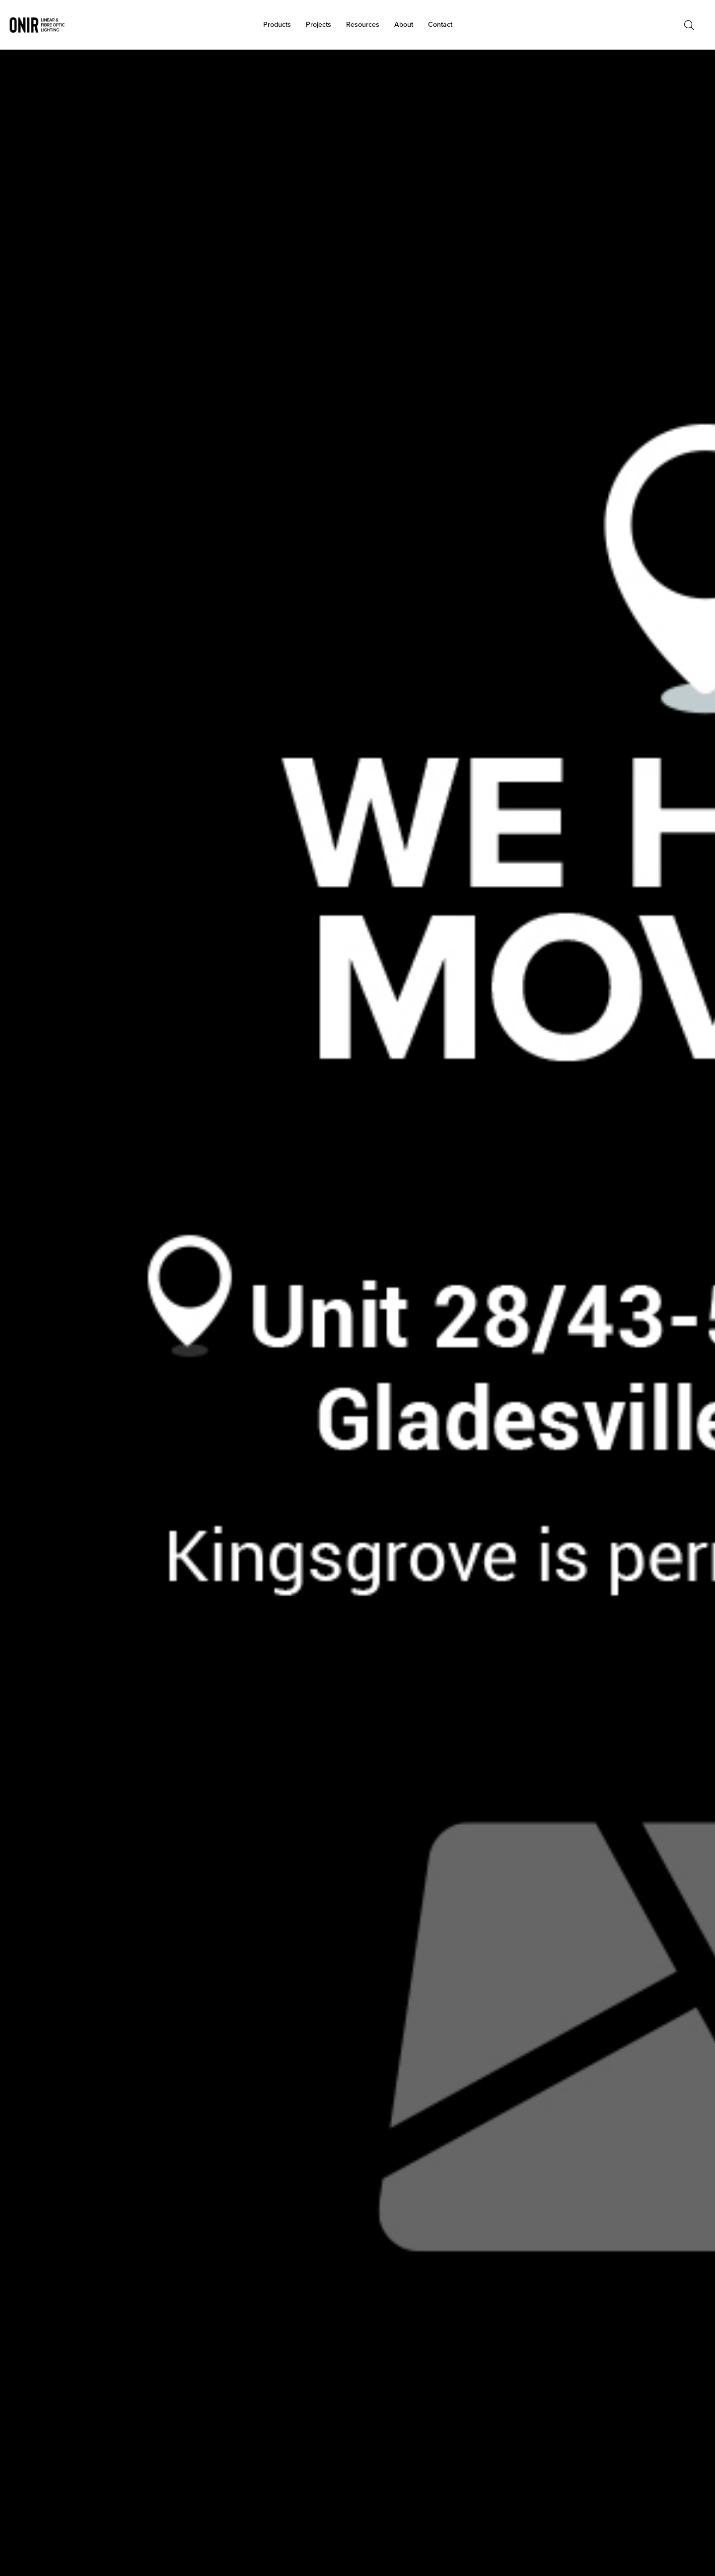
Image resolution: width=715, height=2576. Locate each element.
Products (277, 24)
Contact (440, 24)
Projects (318, 24)
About (403, 24)
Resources (362, 24)
